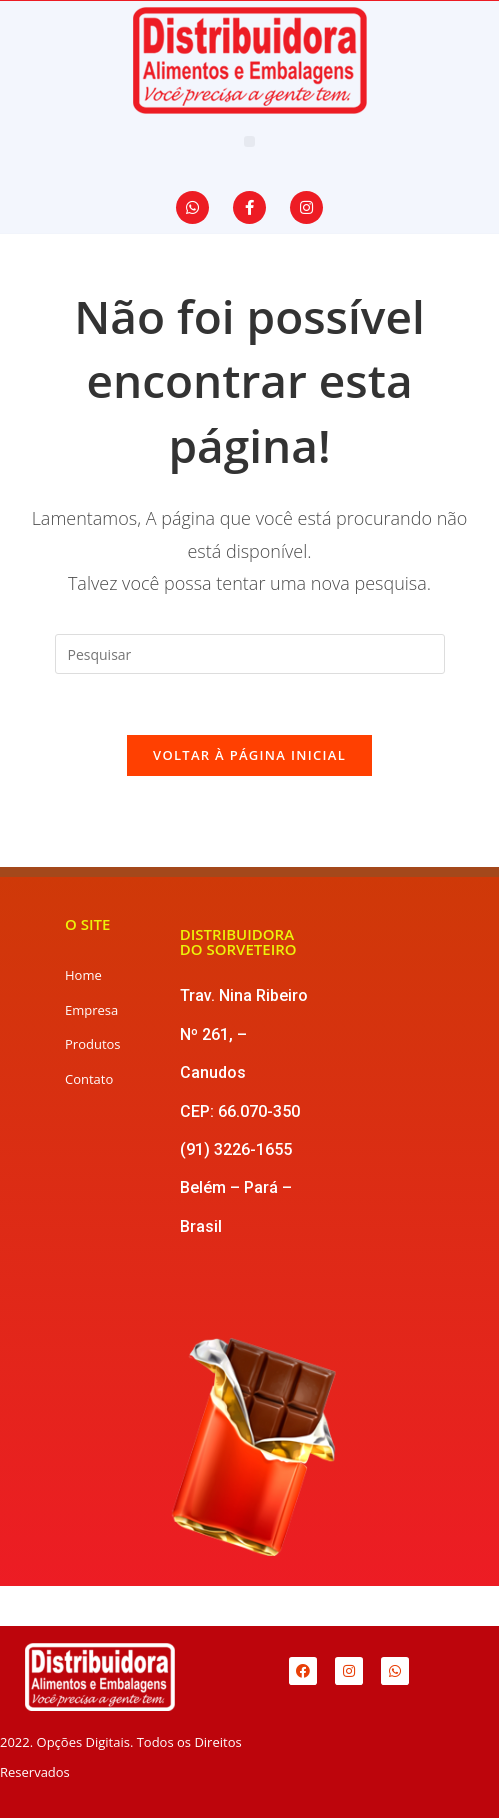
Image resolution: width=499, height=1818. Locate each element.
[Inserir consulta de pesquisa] (250, 654)
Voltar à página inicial (249, 755)
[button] (249, 141)
